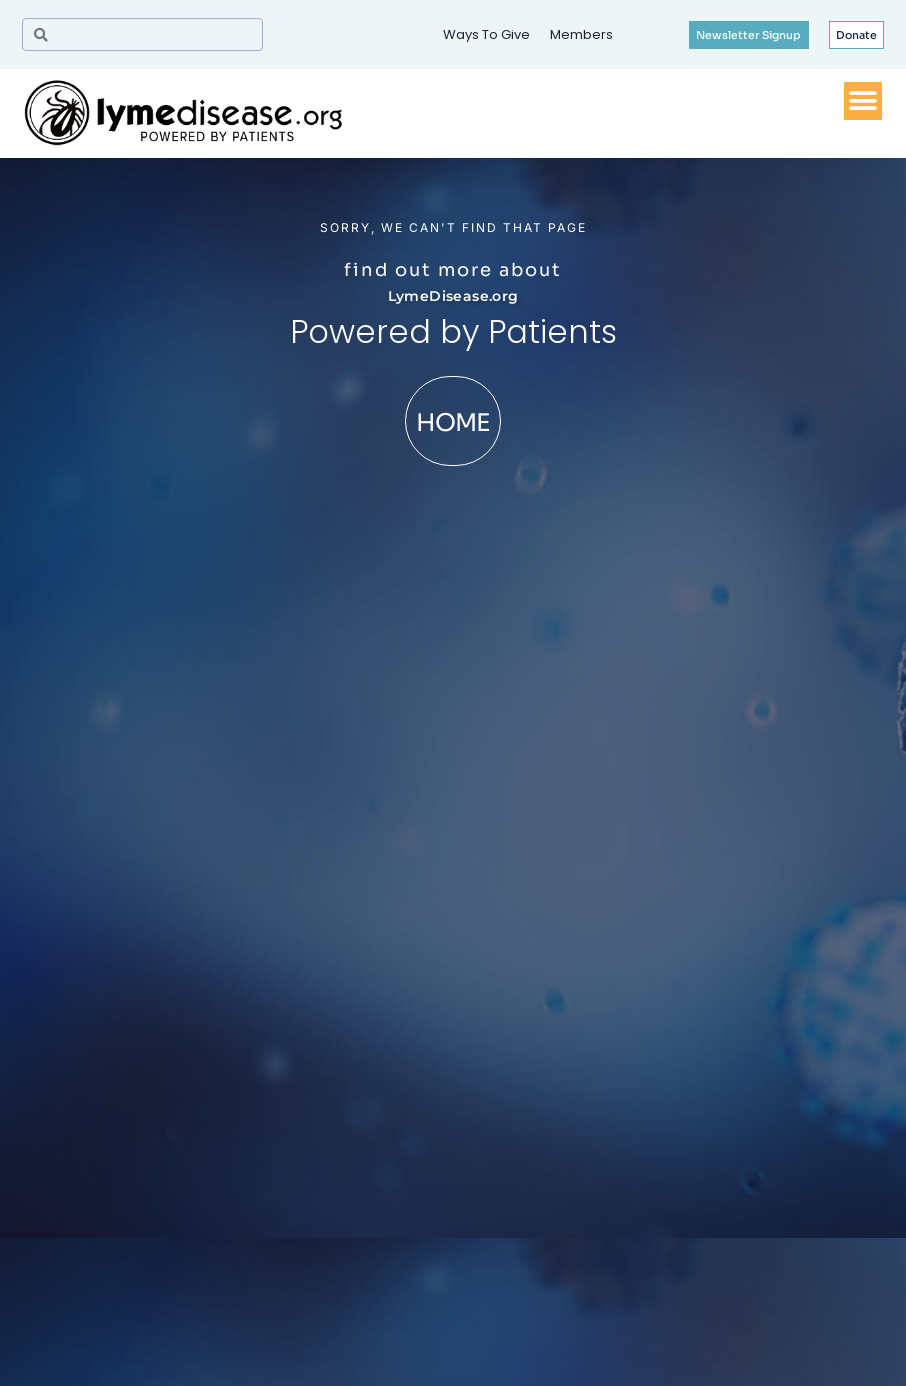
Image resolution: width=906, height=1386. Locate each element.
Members (581, 34)
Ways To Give (486, 34)
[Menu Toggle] (863, 101)
